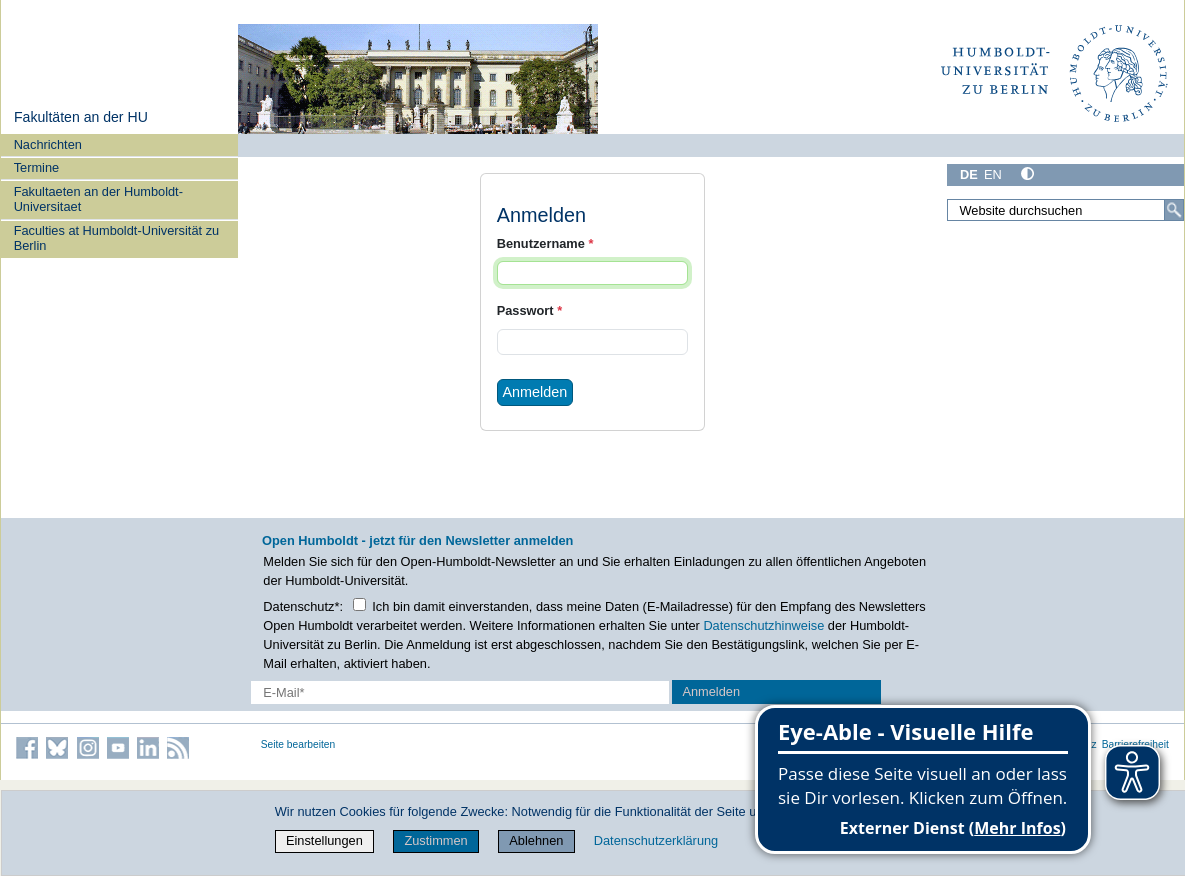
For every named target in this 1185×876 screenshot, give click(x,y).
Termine (37, 167)
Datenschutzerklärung (656, 840)
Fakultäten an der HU (81, 117)
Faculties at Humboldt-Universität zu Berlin (117, 238)
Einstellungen (324, 840)
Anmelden (534, 392)
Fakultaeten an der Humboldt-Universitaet (98, 199)
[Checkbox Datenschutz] (359, 604)
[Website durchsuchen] (1065, 210)
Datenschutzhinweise (763, 625)
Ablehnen (536, 840)
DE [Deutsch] (969, 174)
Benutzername (545, 243)
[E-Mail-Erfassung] (460, 692)
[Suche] (1174, 210)
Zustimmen (435, 840)
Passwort (529, 310)
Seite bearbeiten (298, 744)
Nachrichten (48, 144)
